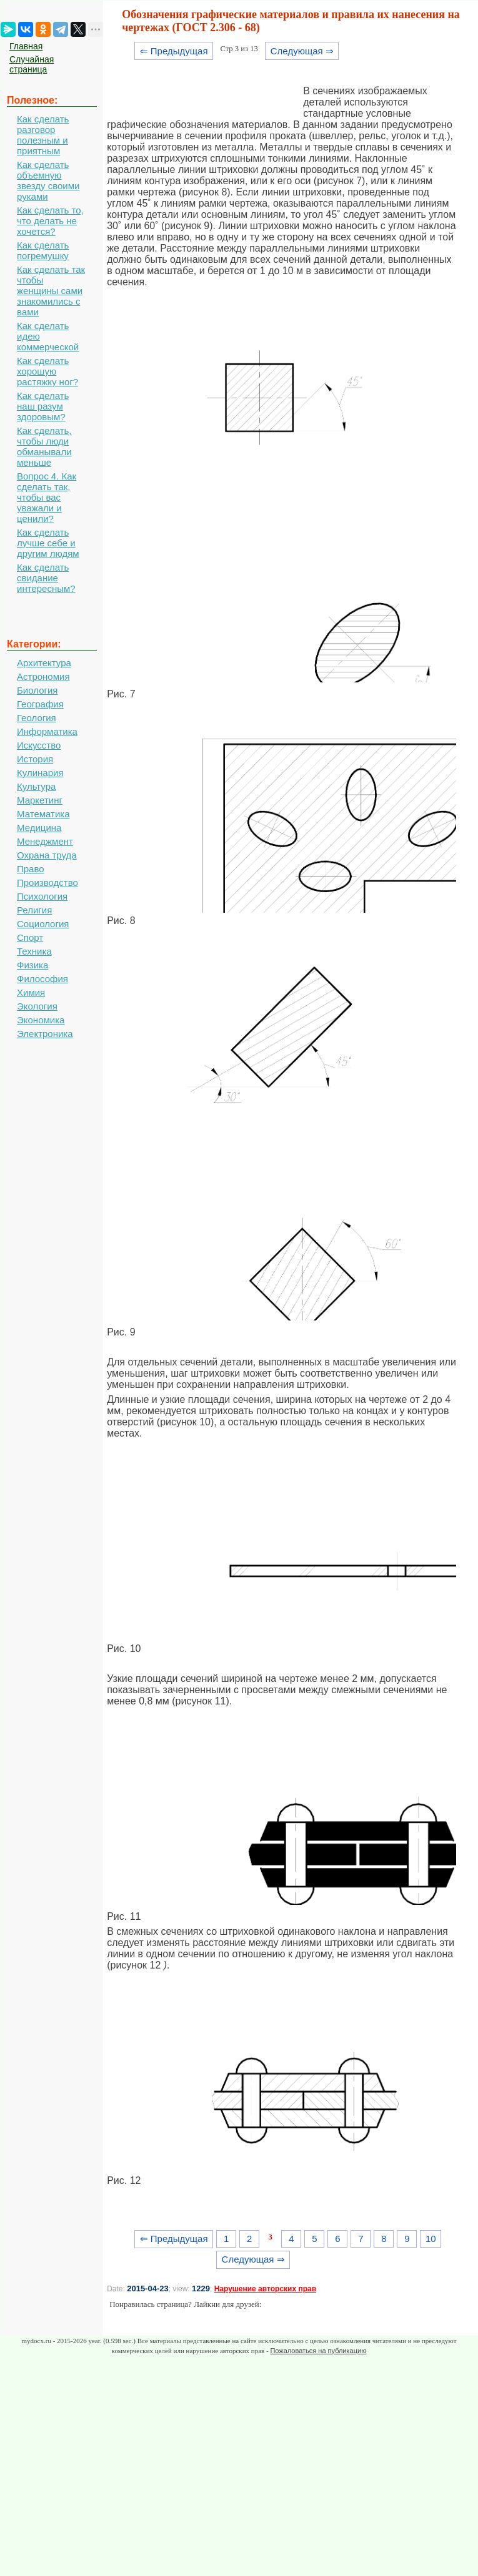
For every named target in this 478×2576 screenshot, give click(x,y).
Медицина (39, 827)
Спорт (30, 937)
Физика (32, 965)
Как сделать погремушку (43, 250)
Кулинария (40, 772)
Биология (37, 690)
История (35, 759)
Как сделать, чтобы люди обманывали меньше (44, 446)
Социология (43, 923)
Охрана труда (47, 855)
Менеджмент (45, 841)
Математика (43, 814)
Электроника (45, 1033)
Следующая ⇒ (302, 51)
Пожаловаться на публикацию (318, 2350)
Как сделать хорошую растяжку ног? (47, 371)
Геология (36, 717)
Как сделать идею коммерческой (48, 336)
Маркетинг (39, 800)
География (40, 704)
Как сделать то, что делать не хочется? (50, 221)
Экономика (40, 1020)
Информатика (47, 731)
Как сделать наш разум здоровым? (43, 406)
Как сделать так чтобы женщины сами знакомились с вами (51, 290)
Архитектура (44, 662)
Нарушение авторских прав (265, 2288)
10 (431, 2238)
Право (30, 868)
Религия (34, 910)
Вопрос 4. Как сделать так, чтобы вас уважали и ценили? (46, 497)
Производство (47, 882)
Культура (36, 786)
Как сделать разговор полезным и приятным (43, 135)
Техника (34, 951)
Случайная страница (31, 64)
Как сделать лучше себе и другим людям (48, 543)
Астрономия (43, 676)
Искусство (39, 745)
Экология (37, 1006)
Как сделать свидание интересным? (46, 578)
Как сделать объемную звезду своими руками (48, 180)
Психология (42, 896)
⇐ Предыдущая (174, 51)
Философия (42, 978)
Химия (31, 992)
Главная (25, 46)
